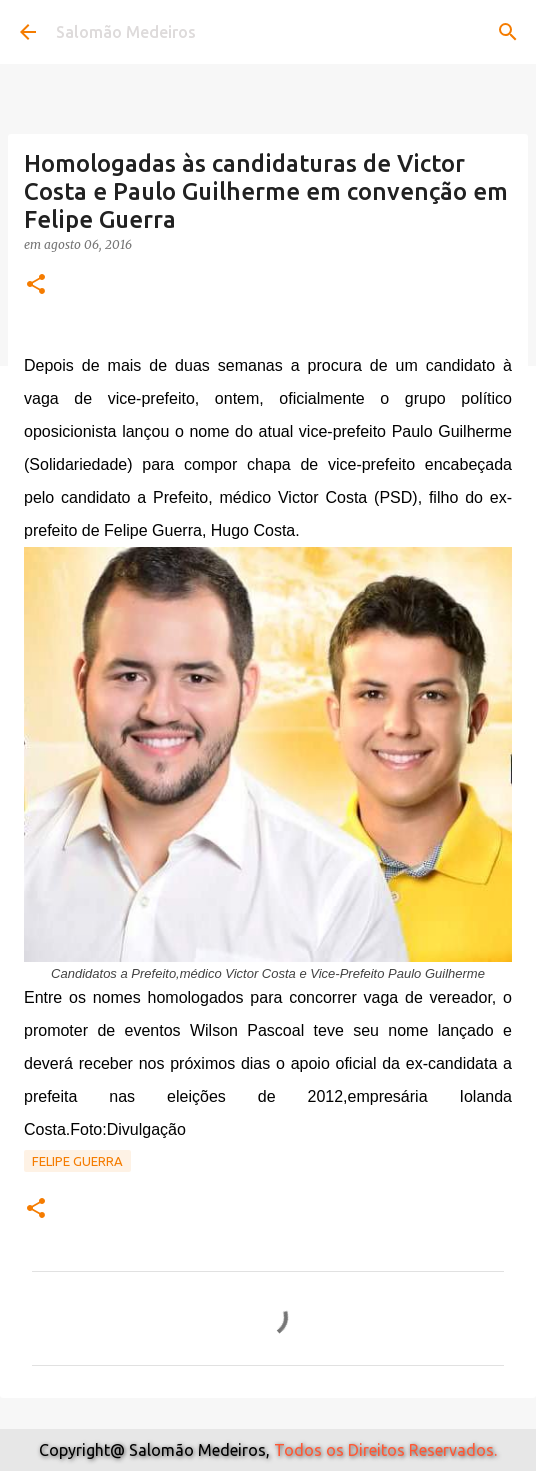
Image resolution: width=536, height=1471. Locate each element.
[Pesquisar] (508, 32)
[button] (36, 285)
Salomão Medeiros (126, 32)
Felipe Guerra (77, 1161)
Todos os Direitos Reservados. (385, 1450)
